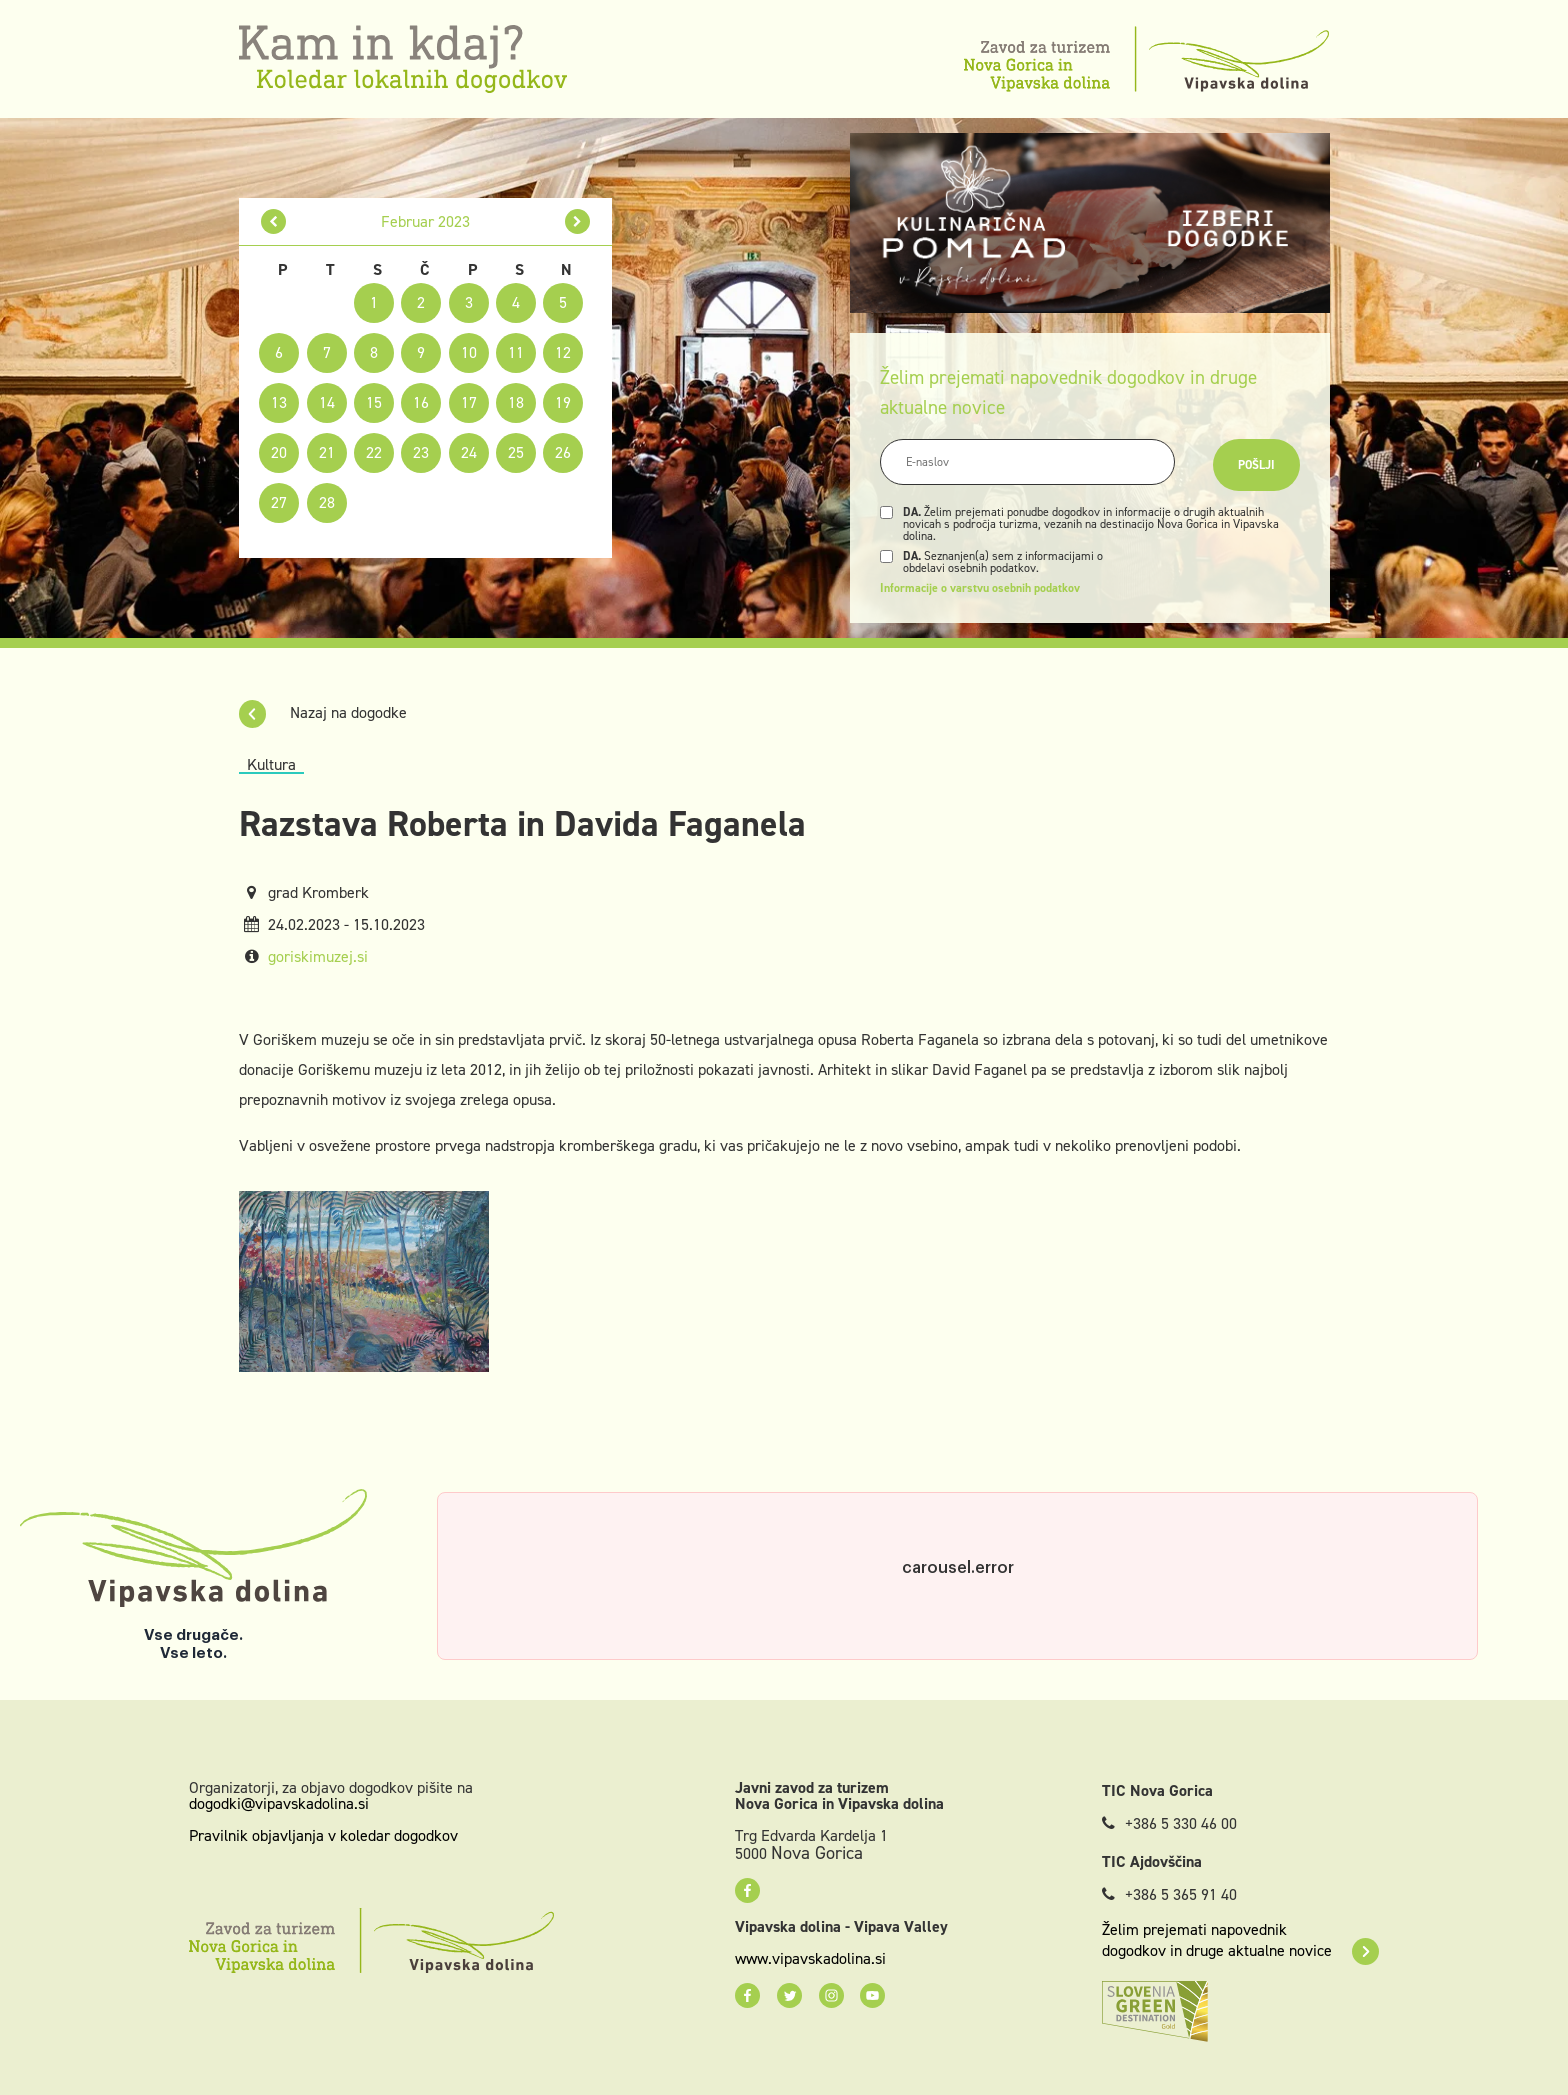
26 (563, 452)
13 (279, 402)
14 (327, 402)
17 (469, 402)
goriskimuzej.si (318, 956)
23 (421, 452)
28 (327, 502)
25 (516, 452)
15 (374, 402)
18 (516, 402)
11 (516, 352)
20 (279, 452)
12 (563, 352)
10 (469, 352)
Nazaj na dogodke (323, 712)
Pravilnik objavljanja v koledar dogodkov (323, 1835)
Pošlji (1256, 465)
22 (374, 452)
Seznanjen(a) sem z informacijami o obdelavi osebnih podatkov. (1003, 562)
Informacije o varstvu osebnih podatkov (980, 588)
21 (327, 452)
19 (563, 402)
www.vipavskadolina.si (810, 1959)
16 (421, 402)
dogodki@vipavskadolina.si (279, 1803)
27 (279, 502)
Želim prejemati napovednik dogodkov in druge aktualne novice (1240, 1940)
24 (469, 452)
